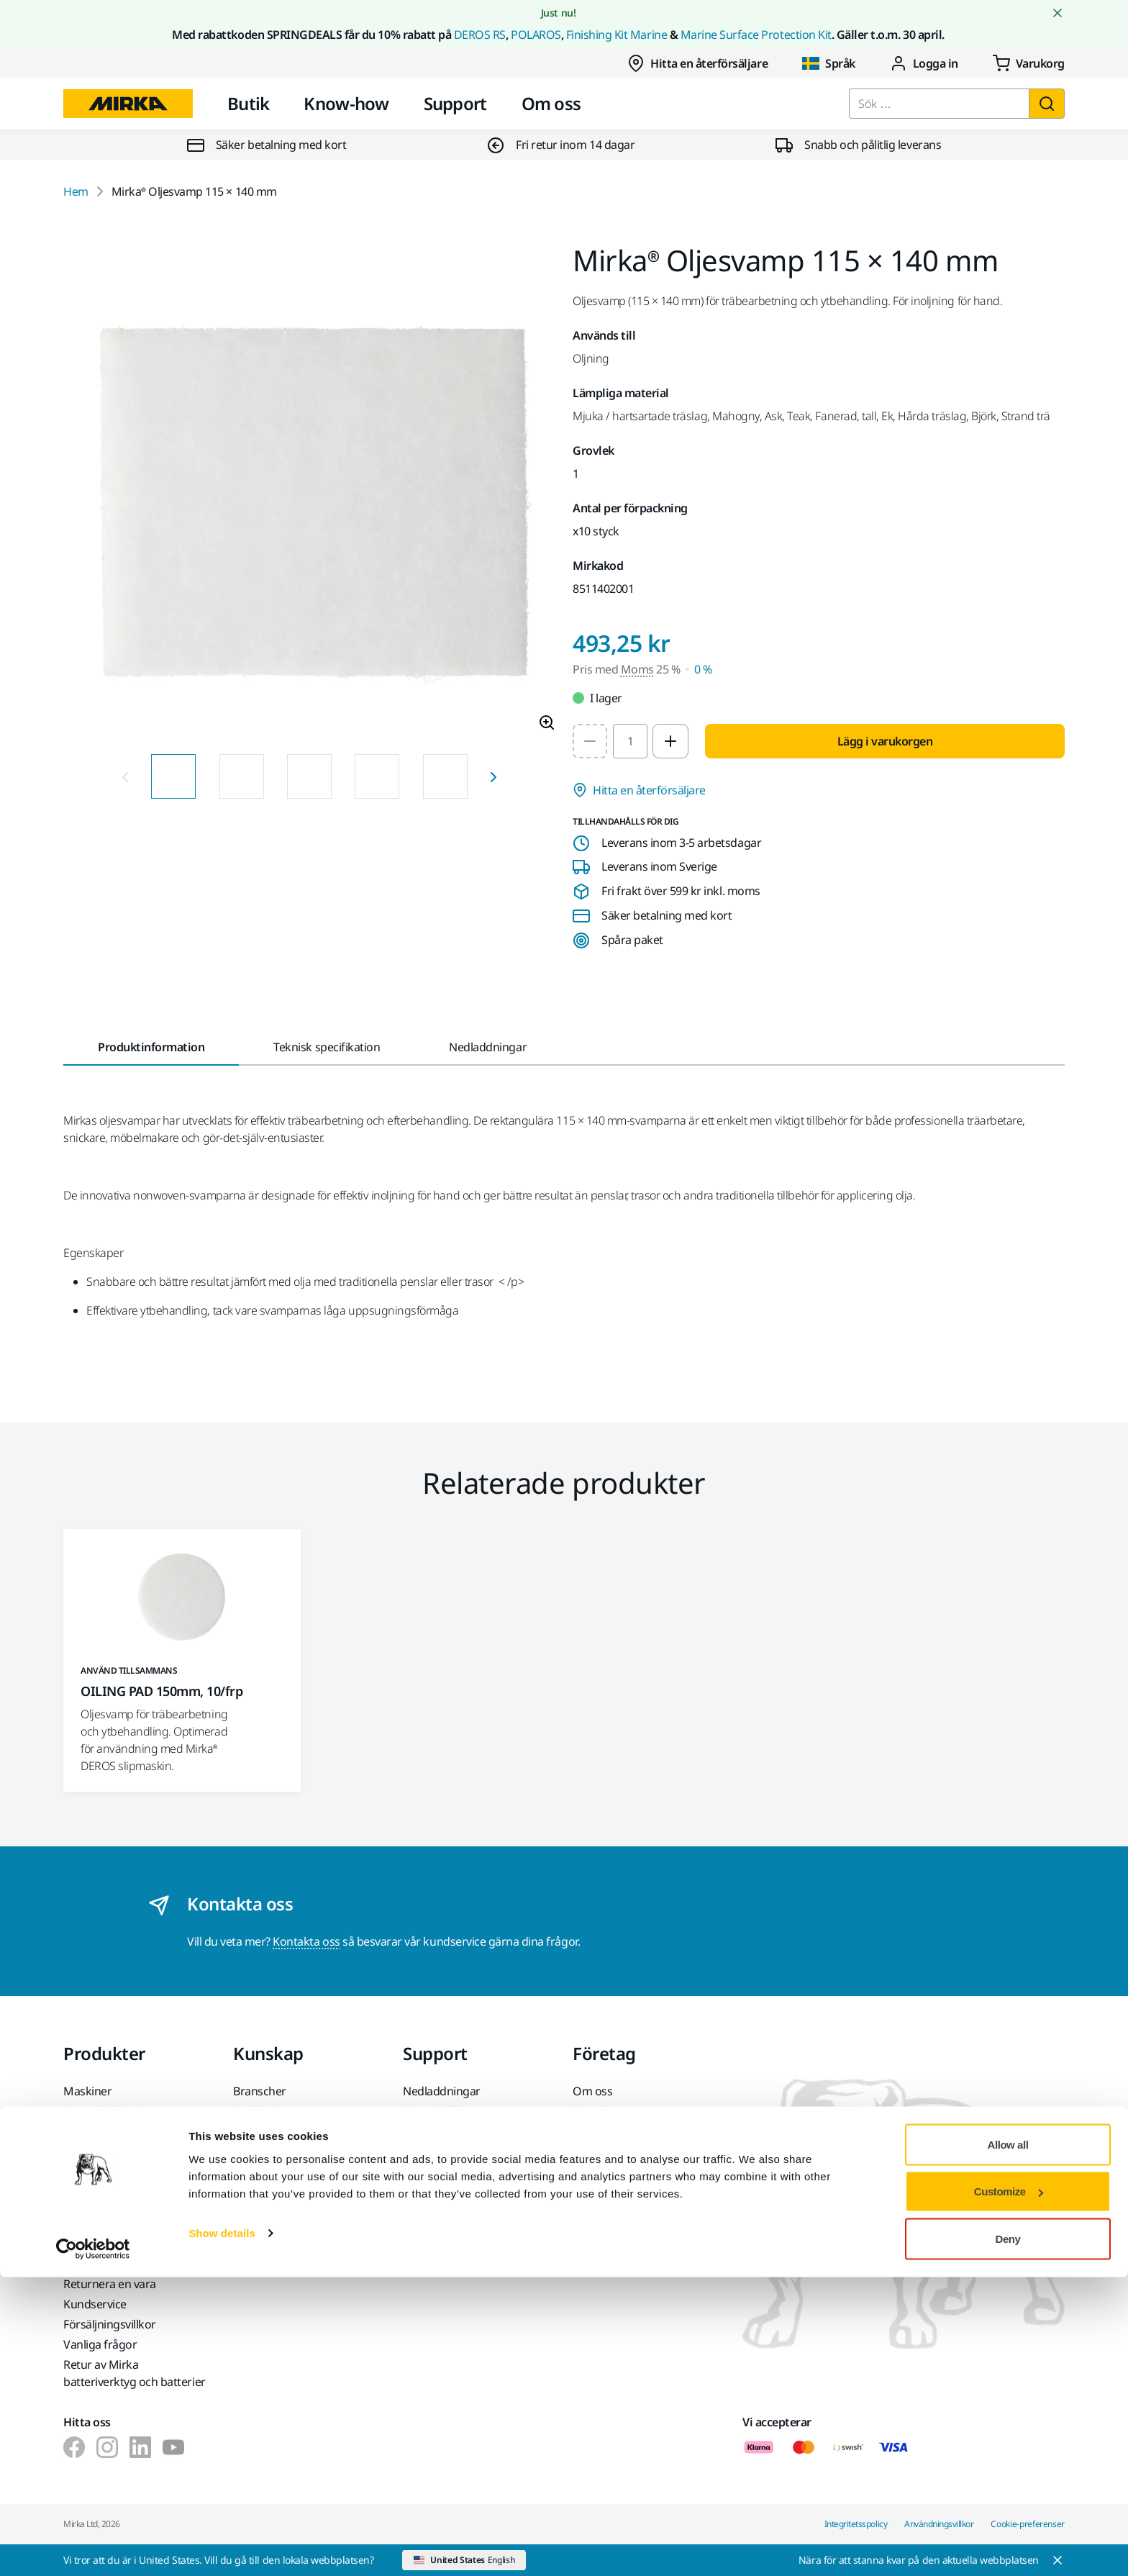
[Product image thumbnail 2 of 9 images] (241, 776)
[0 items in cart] (1029, 63)
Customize (1008, 2491)
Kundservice (434, 2131)
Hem (75, 191)
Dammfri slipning (108, 2111)
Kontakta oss (306, 1941)
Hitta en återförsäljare (697, 63)
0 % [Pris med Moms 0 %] (703, 669)
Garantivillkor (437, 2111)
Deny (1008, 2537)
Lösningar (259, 2131)
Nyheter (593, 2131)
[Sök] (1047, 104)
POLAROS (536, 34)
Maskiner (87, 2091)
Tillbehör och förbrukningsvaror (111, 2160)
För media (598, 2172)
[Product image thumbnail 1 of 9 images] (173, 776)
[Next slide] (493, 776)
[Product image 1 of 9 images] (309, 494)
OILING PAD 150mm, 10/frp (161, 1691)
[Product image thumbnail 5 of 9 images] (445, 776)
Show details (221, 2532)
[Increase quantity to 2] (670, 741)
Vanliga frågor (100, 2344)
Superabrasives (102, 2189)
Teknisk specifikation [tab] (326, 1047)
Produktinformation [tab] (151, 1047)
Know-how (346, 103)
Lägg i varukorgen (885, 741)
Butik (248, 103)
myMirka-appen (444, 2172)
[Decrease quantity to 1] (590, 741)
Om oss (551, 103)
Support (455, 103)
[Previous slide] (125, 776)
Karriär (591, 2151)
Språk (828, 63)
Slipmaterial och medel (121, 2131)
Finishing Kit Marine (616, 34)
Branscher (259, 2091)
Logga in (924, 63)
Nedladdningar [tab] (488, 1047)
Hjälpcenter (433, 2151)
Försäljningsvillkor (109, 2324)
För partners (605, 2192)
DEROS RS (480, 34)
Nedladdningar (442, 2091)
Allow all (1008, 2443)
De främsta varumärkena (128, 2209)
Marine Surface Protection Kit (756, 34)
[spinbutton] (630, 741)
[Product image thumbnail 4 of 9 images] (377, 776)
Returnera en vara (109, 2284)
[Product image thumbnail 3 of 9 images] (309, 776)
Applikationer (267, 2111)
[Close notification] (1057, 13)
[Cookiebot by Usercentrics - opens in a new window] (93, 2548)
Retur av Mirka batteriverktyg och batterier (134, 2373)
